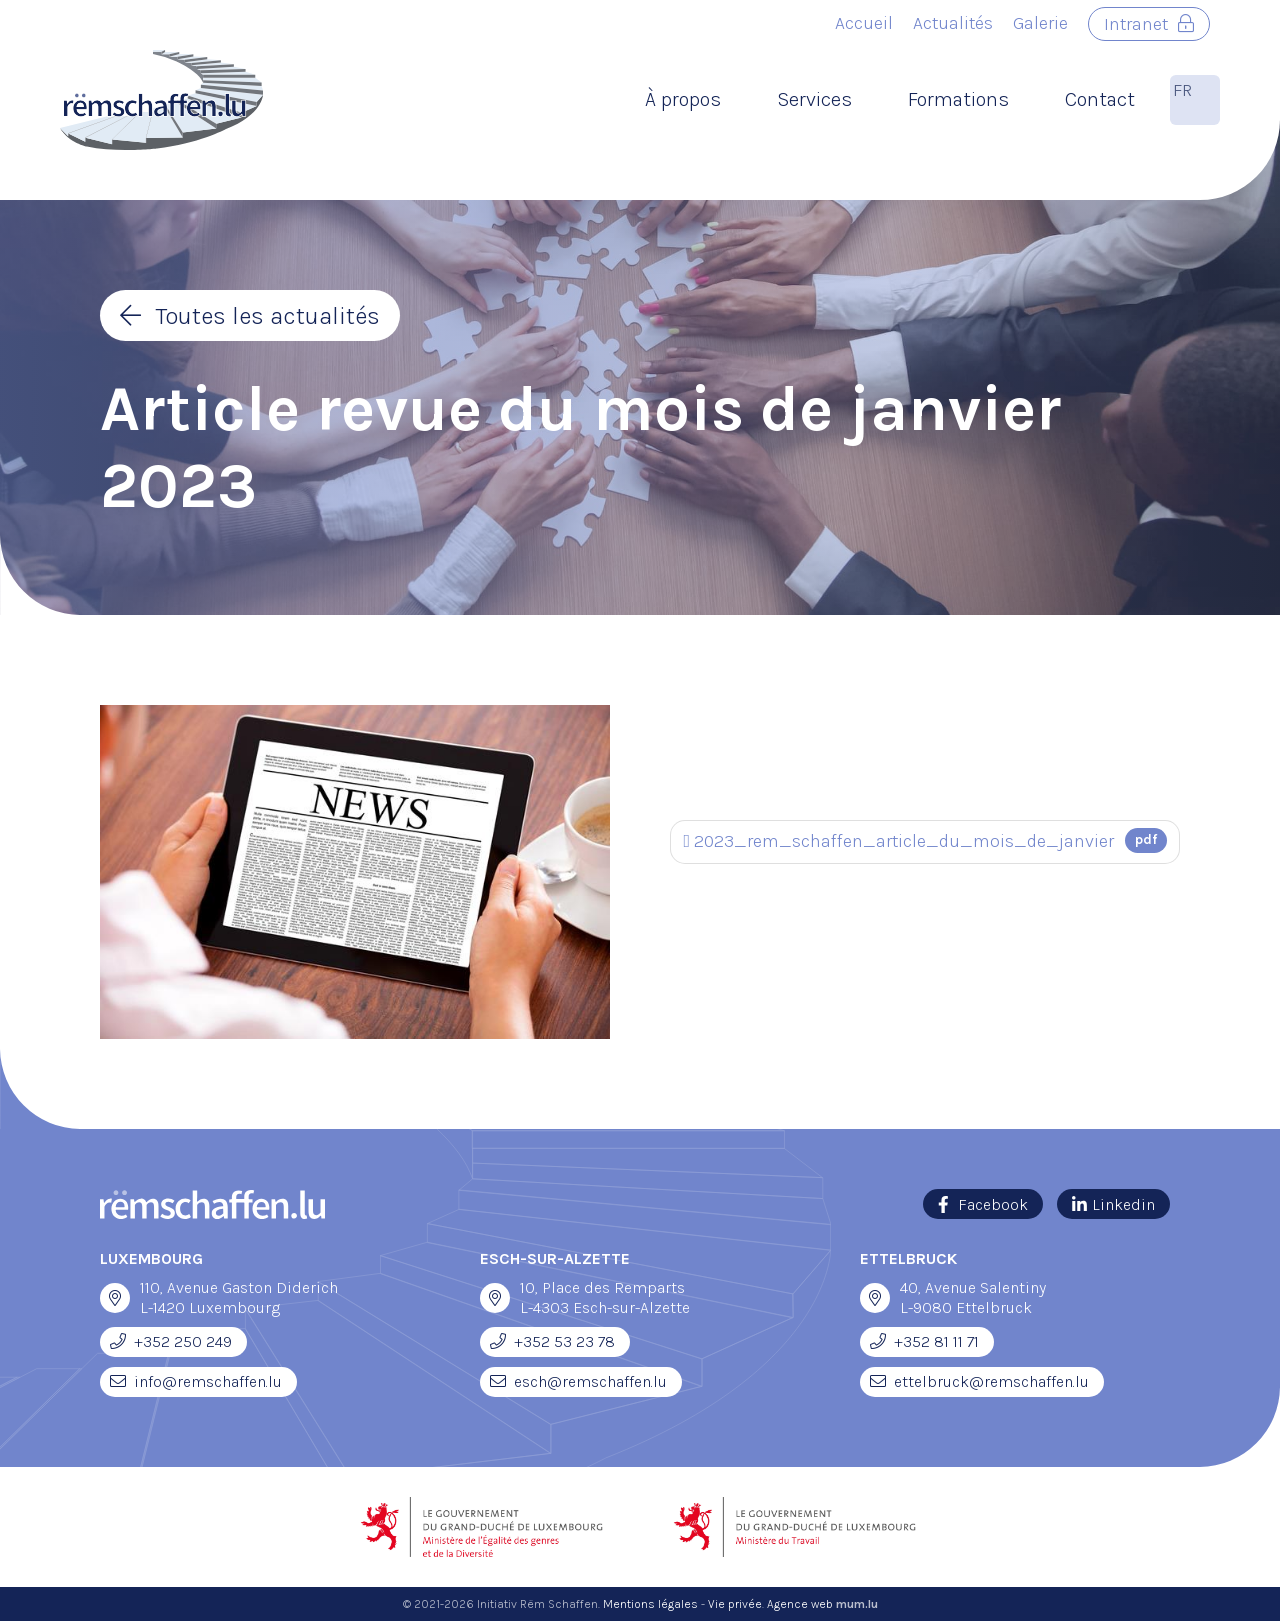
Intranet (1136, 24)
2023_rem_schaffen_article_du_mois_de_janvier (925, 840)
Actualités (953, 23)
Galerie (1040, 23)
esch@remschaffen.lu (590, 1381)
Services (814, 99)
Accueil (864, 23)
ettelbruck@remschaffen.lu (991, 1381)
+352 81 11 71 (936, 1341)
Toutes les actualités (268, 316)
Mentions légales (650, 1604)
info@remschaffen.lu (208, 1381)
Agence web (800, 1604)
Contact (1100, 99)
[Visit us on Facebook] (983, 1204)
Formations (958, 99)
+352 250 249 (183, 1341)
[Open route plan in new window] (115, 1298)
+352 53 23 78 (564, 1341)
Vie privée (735, 1604)
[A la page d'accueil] (161, 100)
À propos (683, 99)
